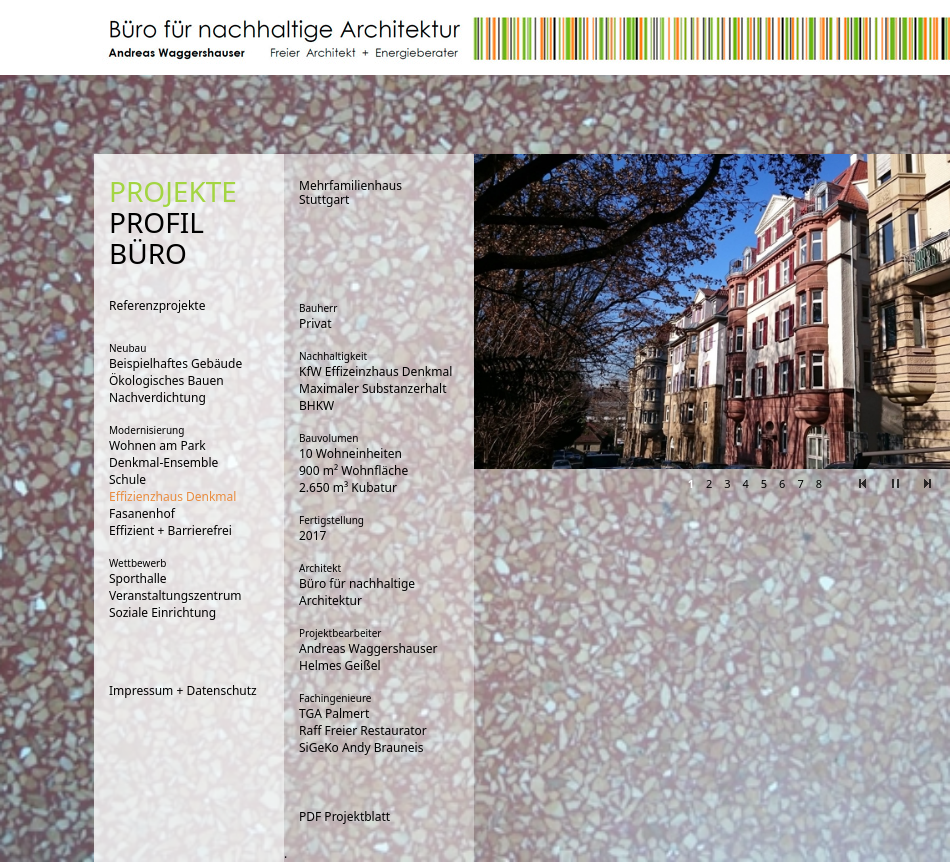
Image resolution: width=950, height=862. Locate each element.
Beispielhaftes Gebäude (175, 363)
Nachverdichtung (157, 397)
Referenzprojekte (157, 305)
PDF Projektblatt (344, 816)
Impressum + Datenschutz (183, 690)
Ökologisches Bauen (166, 380)
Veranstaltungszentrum (175, 595)
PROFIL (156, 222)
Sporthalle (138, 578)
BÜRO (148, 253)
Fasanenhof (142, 513)
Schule (127, 479)
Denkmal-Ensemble (163, 462)
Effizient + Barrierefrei (170, 530)
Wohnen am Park (157, 445)
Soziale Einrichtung (162, 612)
